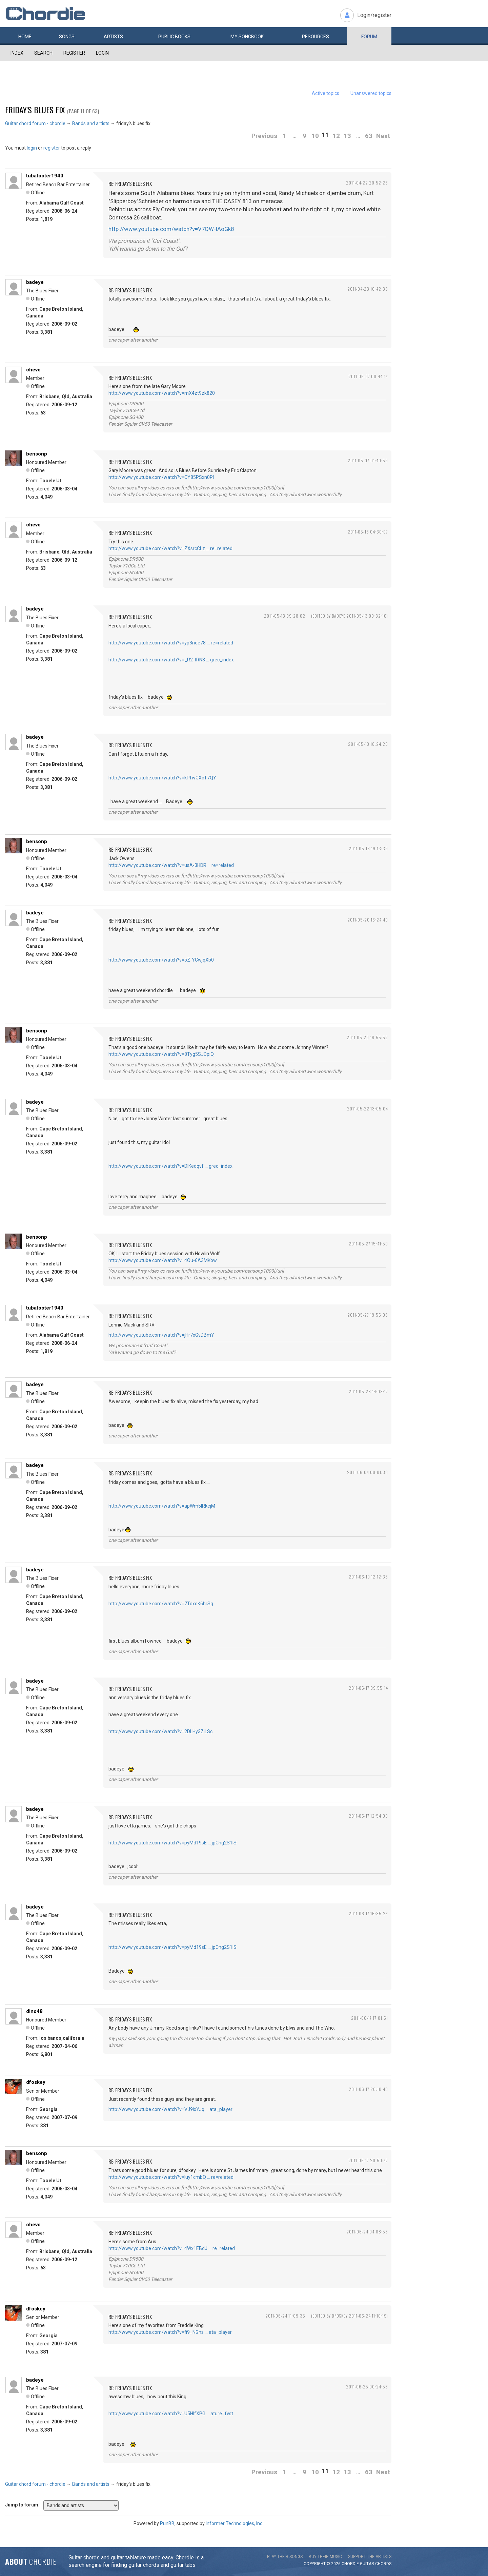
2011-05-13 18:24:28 (368, 744)
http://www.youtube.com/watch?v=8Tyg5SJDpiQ (161, 1054)
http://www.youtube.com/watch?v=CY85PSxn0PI (161, 477)
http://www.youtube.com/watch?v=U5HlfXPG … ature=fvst (170, 2413)
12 (336, 136)
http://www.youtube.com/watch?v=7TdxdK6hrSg (160, 1603)
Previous (264, 136)
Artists (113, 36)
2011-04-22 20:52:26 (367, 183)
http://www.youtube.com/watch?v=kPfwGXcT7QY (162, 777)
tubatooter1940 (44, 176)
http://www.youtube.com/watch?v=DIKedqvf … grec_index (170, 1166)
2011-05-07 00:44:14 (368, 376)
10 (315, 136)
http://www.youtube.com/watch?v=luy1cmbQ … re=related (170, 2177)
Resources (315, 36)
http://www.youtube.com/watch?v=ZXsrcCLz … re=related (170, 548)
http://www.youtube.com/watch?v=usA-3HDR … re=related (171, 865)
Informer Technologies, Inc (234, 2523)
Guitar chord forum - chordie (35, 123)
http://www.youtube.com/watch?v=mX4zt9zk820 (161, 393)
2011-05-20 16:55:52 (367, 1037)
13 (347, 136)
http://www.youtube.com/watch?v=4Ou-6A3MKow (162, 1260)
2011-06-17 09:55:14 (368, 1688)
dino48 (34, 2011)
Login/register (374, 15)
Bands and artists (90, 123)
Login (102, 53)
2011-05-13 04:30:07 (368, 532)
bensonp (36, 454)
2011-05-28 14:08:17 (368, 1391)
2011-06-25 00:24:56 (367, 2386)
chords (383, 2563)
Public (174, 36)
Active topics (325, 93)
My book (247, 36)
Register (74, 53)
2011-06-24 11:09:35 (285, 2316)
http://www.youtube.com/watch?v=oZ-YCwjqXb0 (161, 960)
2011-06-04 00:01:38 (367, 1472)
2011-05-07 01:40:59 (368, 460)
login (32, 148)
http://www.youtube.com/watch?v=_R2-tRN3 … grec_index (171, 659)
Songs (67, 36)
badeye (35, 282)
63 (368, 136)
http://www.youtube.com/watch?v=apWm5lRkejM (161, 1506)
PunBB (167, 2523)
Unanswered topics (370, 93)
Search (43, 53)
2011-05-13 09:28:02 (284, 616)
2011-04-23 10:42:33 (367, 289)
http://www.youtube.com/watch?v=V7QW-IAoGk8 (171, 229)
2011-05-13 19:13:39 (368, 848)
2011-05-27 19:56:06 (367, 1315)
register (51, 148)
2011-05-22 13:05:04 (367, 1108)
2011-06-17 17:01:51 (369, 2018)
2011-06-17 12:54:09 (368, 1816)
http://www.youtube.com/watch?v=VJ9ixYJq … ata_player (170, 2109)
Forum (369, 36)
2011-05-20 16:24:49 (367, 920)
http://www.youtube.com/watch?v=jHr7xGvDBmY (161, 1335)
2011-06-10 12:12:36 (368, 1577)
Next (383, 136)
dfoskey (35, 2082)
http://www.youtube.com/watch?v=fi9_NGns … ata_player (170, 2332)
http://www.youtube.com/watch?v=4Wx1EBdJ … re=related (171, 2248)
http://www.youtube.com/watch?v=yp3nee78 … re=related (170, 642)
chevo (33, 370)
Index (17, 53)
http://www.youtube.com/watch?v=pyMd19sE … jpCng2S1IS (172, 1842)
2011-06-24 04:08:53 (367, 2231)
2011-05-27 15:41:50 (368, 1243)
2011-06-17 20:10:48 (368, 2089)
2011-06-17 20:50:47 (368, 2160)
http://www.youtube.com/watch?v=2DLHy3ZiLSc (160, 1731)
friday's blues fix (35, 109)
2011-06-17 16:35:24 (368, 1913)
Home (25, 36)
